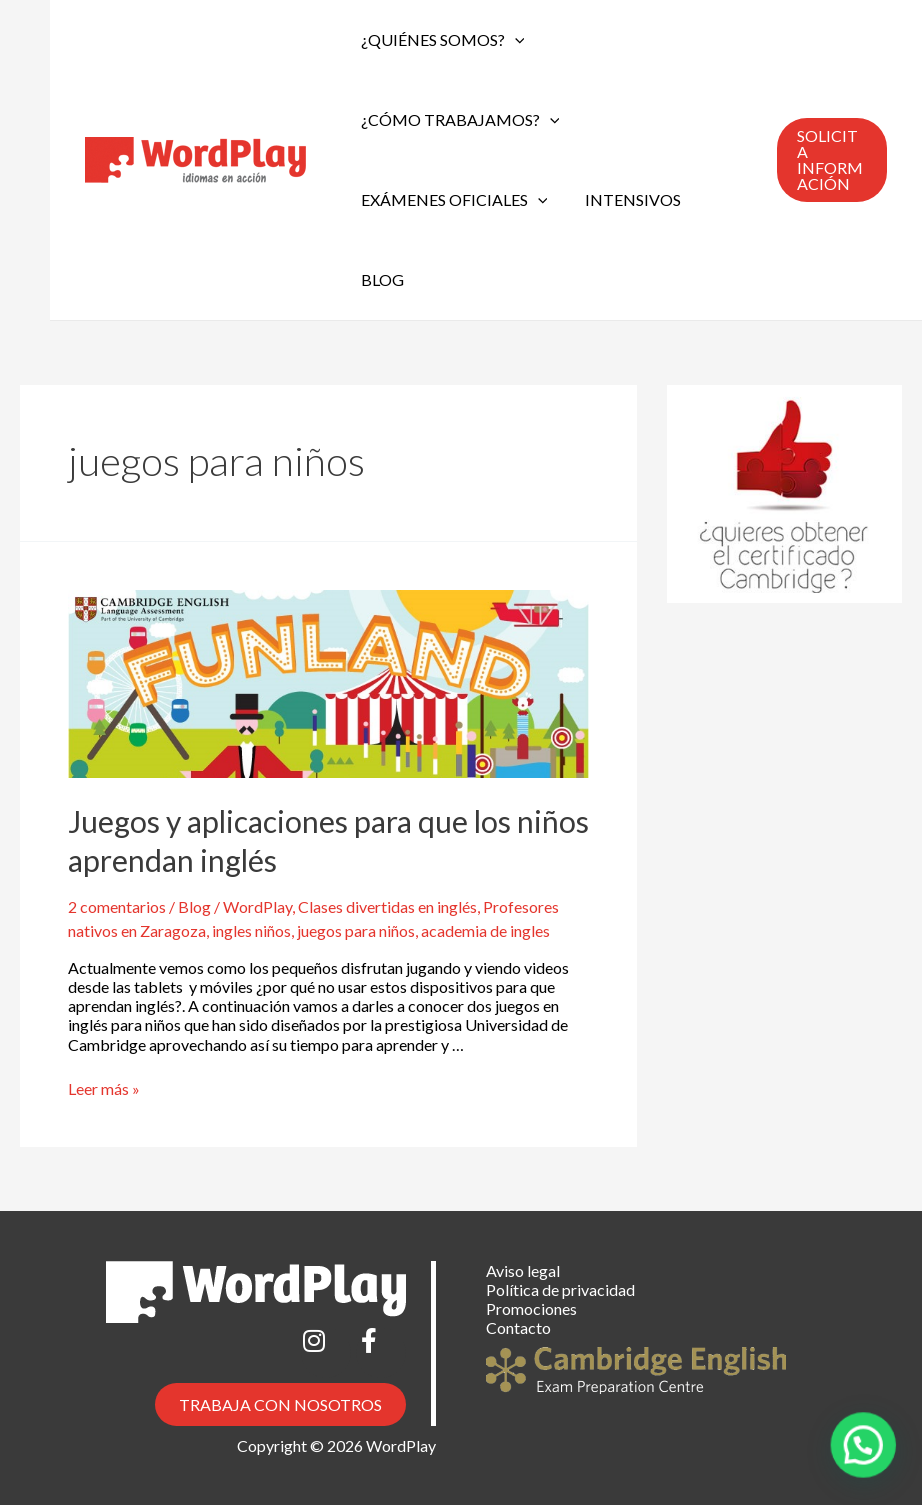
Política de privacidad (560, 1289)
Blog (379, 279)
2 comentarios (117, 906)
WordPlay (257, 906)
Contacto (518, 1327)
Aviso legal (523, 1270)
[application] (512, 40)
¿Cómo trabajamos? (457, 120)
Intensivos (625, 199)
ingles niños (251, 930)
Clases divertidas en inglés (387, 906)
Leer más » (104, 1088)
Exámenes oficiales (451, 200)
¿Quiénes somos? (440, 40)
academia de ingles (485, 930)
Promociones (531, 1308)
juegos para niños (356, 930)
